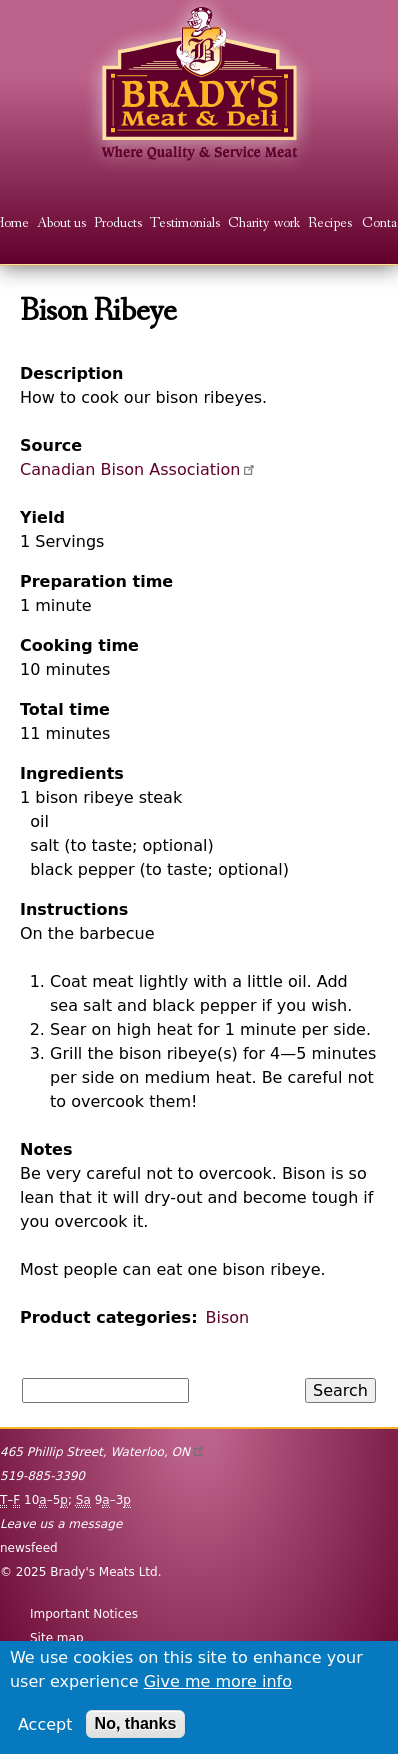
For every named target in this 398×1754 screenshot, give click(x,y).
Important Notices (84, 1614)
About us (61, 224)
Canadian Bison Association (139, 469)
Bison (228, 1317)
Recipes (330, 224)
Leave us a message (61, 1524)
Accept (45, 1724)
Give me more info (218, 1681)
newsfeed (29, 1548)
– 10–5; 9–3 (65, 1500)
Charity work (264, 224)
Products (118, 224)
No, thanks (136, 1723)
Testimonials (185, 224)
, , (103, 1452)
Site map (57, 1638)
